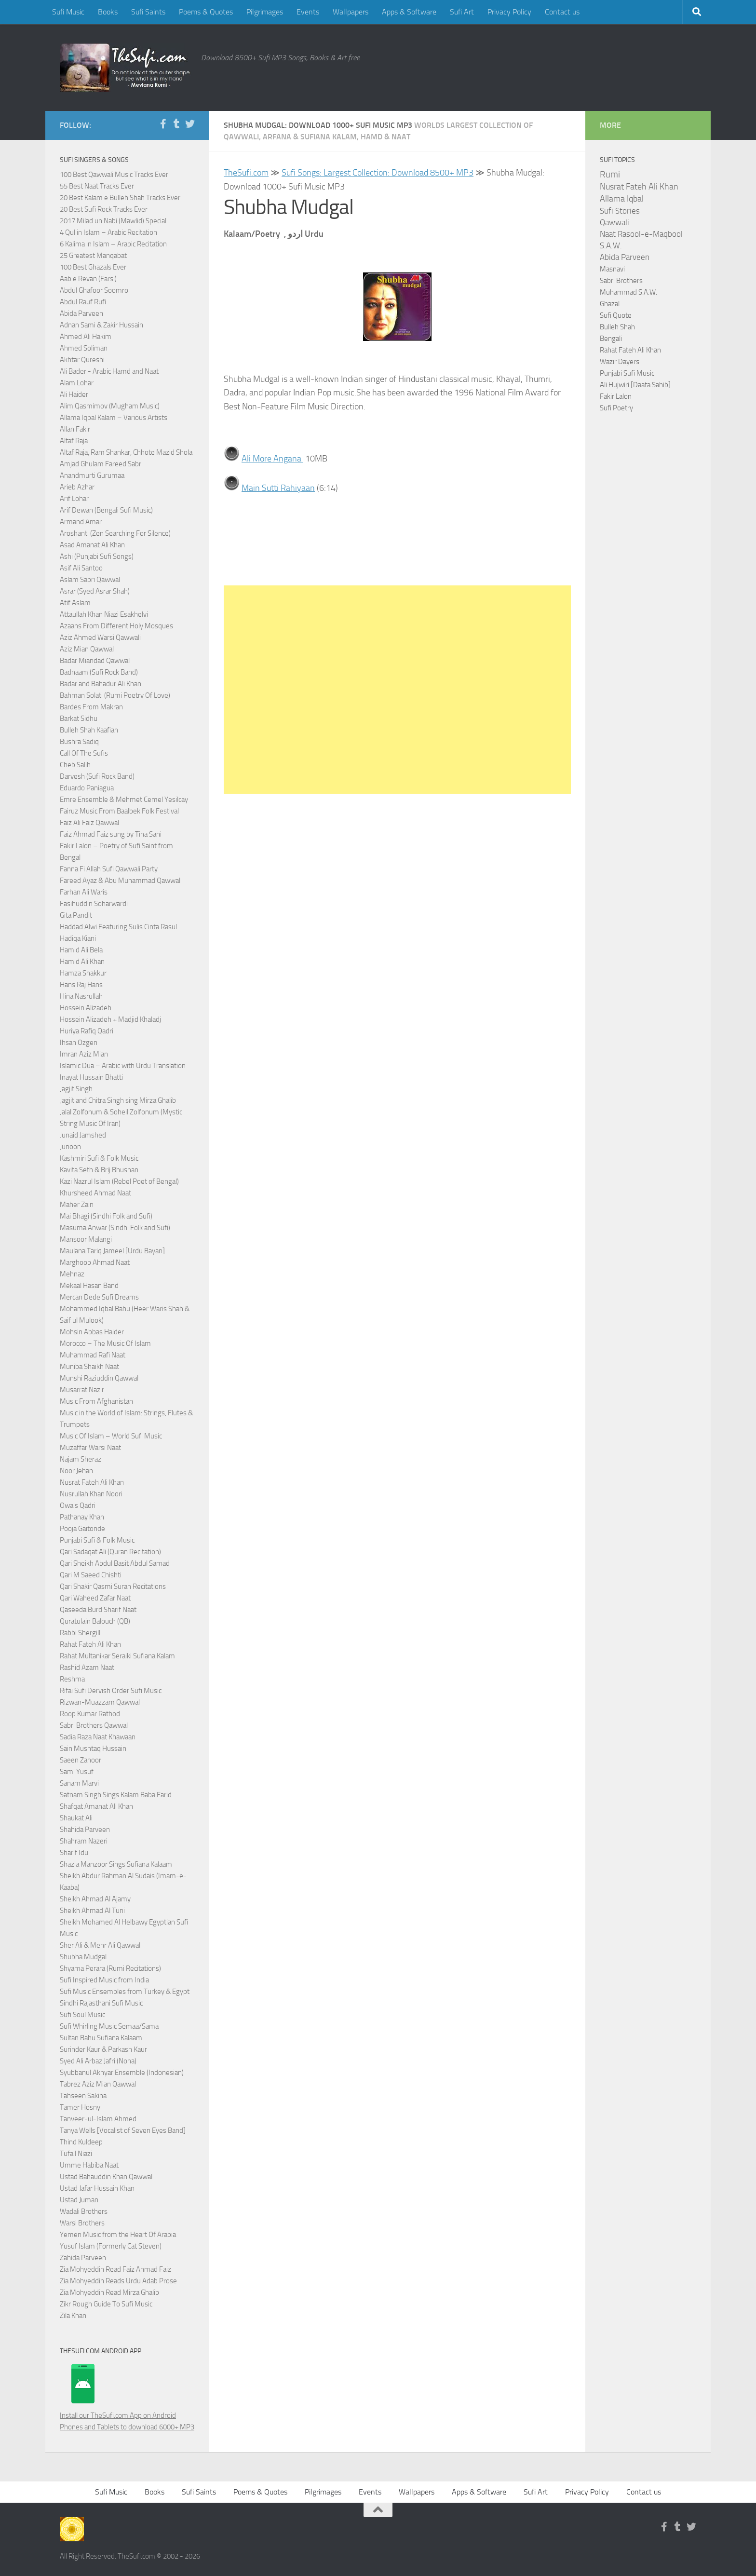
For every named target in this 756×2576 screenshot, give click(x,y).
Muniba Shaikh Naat (89, 1366)
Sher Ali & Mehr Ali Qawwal (100, 1945)
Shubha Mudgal (83, 1956)
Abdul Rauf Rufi (83, 302)
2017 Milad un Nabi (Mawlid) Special (113, 221)
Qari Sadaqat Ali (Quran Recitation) (110, 1551)
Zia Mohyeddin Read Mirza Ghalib (109, 2292)
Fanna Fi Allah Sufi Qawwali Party (109, 869)
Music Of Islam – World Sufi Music (111, 1436)
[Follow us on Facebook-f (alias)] (163, 124)
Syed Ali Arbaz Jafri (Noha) (98, 2061)
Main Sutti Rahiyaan (278, 488)
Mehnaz (72, 1274)
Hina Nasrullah (81, 996)
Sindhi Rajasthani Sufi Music (101, 2003)
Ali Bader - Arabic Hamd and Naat (109, 371)
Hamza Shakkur (83, 973)
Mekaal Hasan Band (89, 1285)
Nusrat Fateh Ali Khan (92, 1482)
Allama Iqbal (622, 198)
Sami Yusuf (77, 1771)
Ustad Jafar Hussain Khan (97, 2188)
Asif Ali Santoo (81, 568)
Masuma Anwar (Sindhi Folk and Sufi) (115, 1227)
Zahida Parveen (83, 2257)
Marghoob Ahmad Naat (95, 1262)
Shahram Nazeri (84, 1841)
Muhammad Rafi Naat (92, 1355)
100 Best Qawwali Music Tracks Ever (114, 174)
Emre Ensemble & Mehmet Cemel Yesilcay (124, 799)
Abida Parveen (81, 313)
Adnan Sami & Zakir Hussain (101, 325)
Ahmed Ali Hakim (85, 336)
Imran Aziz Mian (84, 1054)
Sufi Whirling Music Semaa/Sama (109, 2026)
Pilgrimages (264, 11)
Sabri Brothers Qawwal (94, 1725)
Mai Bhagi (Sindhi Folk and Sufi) (106, 1216)
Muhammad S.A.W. (628, 292)
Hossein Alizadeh (85, 1007)
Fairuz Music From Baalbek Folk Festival (119, 811)
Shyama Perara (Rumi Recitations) (110, 1968)
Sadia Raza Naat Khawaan (97, 1737)
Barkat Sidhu (78, 718)
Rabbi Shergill (80, 1632)
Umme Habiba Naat (89, 2165)
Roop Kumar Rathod (90, 1713)
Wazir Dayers (619, 361)
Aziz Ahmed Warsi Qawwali (100, 637)
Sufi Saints (148, 11)
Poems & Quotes (206, 11)
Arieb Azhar (77, 487)
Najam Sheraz (80, 1459)
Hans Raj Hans (81, 984)
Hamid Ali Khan (82, 961)
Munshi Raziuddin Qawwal (99, 1378)
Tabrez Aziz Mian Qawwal (98, 2084)
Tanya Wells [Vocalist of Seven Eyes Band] (123, 2130)
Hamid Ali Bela (81, 950)
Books (108, 11)
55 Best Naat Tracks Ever (97, 186)
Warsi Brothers (82, 2223)
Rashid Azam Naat (87, 1667)
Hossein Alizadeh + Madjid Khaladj (110, 1019)
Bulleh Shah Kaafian (89, 730)
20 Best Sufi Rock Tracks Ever (104, 209)
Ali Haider (74, 394)
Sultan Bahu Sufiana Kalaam (101, 2038)
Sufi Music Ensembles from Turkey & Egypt (124, 1991)
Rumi (610, 174)
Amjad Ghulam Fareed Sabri (101, 464)
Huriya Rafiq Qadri (86, 1031)
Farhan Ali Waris (84, 892)
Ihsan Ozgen (78, 1042)
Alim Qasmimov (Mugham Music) (110, 406)
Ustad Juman (79, 2200)
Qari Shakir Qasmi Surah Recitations (113, 1586)
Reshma (72, 1679)
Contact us (562, 11)
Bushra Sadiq (79, 741)
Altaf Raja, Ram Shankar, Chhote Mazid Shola (126, 452)
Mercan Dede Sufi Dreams (99, 1297)
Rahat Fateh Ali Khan (90, 1644)
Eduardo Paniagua (87, 788)
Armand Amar (81, 521)
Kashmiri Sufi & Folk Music (99, 1158)
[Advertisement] (397, 689)
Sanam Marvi (79, 1783)
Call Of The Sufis (84, 753)
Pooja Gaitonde (82, 1528)
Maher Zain (77, 1204)
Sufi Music (68, 11)
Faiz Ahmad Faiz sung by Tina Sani (111, 834)
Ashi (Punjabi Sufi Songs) (97, 556)
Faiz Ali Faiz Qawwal (89, 822)
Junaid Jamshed (83, 1135)
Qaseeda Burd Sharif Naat (98, 1609)
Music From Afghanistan (96, 1401)
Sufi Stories (620, 211)
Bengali (611, 338)
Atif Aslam (75, 602)
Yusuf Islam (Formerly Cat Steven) (111, 2246)
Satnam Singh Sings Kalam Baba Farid (116, 1794)
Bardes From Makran (91, 707)
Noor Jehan (76, 1470)
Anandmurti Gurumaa (92, 475)
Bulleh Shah (617, 327)
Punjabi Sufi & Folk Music (97, 1540)
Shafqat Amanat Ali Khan (96, 1806)
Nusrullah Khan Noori (91, 1494)
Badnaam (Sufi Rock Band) (99, 672)
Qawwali (614, 222)
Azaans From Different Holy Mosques (116, 626)
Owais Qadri (77, 1505)
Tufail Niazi (76, 2153)
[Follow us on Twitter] (190, 124)
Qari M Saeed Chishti (91, 1575)
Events (308, 11)
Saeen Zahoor (80, 1760)
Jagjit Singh (76, 1089)
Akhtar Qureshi (82, 359)
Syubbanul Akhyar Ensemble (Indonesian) (122, 2072)
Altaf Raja (74, 440)
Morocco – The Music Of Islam (105, 1343)
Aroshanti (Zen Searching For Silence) (115, 533)
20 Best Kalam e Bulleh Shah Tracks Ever (120, 197)
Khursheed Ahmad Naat (95, 1193)
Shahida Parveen (85, 1829)
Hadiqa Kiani (78, 938)
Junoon (70, 1146)
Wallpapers (350, 11)
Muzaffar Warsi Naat (90, 1447)
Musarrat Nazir (82, 1389)
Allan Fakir (75, 429)
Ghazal (610, 303)
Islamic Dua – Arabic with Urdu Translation (123, 1065)
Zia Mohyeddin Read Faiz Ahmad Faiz (115, 2269)
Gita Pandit (76, 915)
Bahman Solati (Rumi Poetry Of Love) (115, 695)
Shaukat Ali (76, 1818)
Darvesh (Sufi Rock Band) (97, 776)
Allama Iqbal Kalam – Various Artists (113, 417)
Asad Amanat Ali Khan (92, 545)
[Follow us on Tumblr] (176, 124)
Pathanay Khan (82, 1517)
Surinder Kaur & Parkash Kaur (103, 2049)
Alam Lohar (77, 383)
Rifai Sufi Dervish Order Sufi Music (111, 1690)
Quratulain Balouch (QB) (95, 1621)
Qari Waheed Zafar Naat (95, 1598)
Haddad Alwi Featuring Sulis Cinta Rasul (118, 926)
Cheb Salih (75, 764)
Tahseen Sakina (83, 2095)
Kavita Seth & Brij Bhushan (99, 1170)
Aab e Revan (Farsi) (88, 278)
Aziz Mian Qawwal (87, 649)
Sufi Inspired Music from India (104, 1980)
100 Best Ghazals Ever (93, 267)
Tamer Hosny (80, 2107)
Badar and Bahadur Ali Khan (100, 683)
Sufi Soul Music (82, 2014)
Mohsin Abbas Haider (92, 1332)
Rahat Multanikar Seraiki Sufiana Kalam (117, 1656)
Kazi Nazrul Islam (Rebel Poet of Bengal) (119, 1181)
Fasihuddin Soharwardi (94, 903)
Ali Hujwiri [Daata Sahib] (635, 384)
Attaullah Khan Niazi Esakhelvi (104, 614)
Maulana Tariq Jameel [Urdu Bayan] (112, 1251)
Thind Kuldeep (81, 2142)
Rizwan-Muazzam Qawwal (100, 1702)
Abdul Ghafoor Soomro (94, 290)
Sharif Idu (74, 1852)
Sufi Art (462, 11)
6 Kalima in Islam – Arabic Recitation (113, 244)
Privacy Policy (509, 11)
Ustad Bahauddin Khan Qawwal (106, 2176)
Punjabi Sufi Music (627, 373)
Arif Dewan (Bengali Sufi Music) (106, 510)
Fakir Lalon (616, 396)
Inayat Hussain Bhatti (91, 1077)
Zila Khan (73, 2315)
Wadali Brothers (84, 2211)
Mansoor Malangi (86, 1239)
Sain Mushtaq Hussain (93, 1748)
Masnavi (612, 269)
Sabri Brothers (621, 280)
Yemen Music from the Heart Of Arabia (118, 2234)
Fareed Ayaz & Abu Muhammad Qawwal (120, 880)
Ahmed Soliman (84, 348)
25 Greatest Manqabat (93, 255)
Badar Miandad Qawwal (95, 660)
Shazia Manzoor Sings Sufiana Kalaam (116, 1864)
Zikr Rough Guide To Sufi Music (106, 2304)
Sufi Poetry (616, 408)
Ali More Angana (272, 458)
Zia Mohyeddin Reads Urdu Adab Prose (118, 2281)
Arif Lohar (74, 498)
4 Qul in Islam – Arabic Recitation (108, 232)
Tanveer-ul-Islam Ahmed (98, 2119)
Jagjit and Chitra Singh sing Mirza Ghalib (118, 1100)
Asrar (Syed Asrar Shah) (95, 591)
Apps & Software (409, 11)
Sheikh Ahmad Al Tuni (92, 1910)
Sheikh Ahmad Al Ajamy (95, 1899)
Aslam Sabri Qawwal (90, 579)
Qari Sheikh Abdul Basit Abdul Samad (115, 1563)
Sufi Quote (616, 315)
